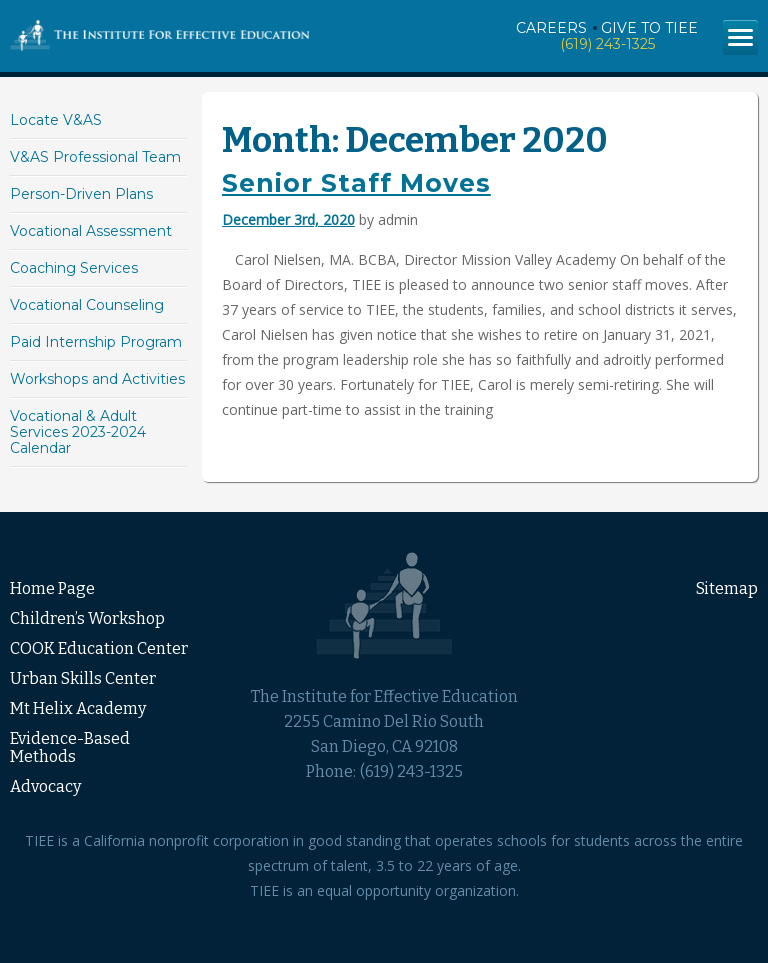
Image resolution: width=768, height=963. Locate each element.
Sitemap (727, 588)
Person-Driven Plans (81, 194)
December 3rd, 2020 (288, 219)
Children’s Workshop (87, 618)
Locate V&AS (56, 120)
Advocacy (45, 786)
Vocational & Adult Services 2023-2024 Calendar (78, 432)
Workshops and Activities (97, 379)
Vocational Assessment (91, 231)
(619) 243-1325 (607, 44)
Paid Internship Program (96, 342)
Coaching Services (74, 268)
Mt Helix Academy (78, 708)
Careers (551, 28)
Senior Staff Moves (356, 183)
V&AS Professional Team (95, 157)
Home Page (52, 588)
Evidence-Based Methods (70, 747)
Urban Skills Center (83, 678)
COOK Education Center (99, 648)
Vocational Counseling (87, 305)
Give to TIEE (649, 28)
